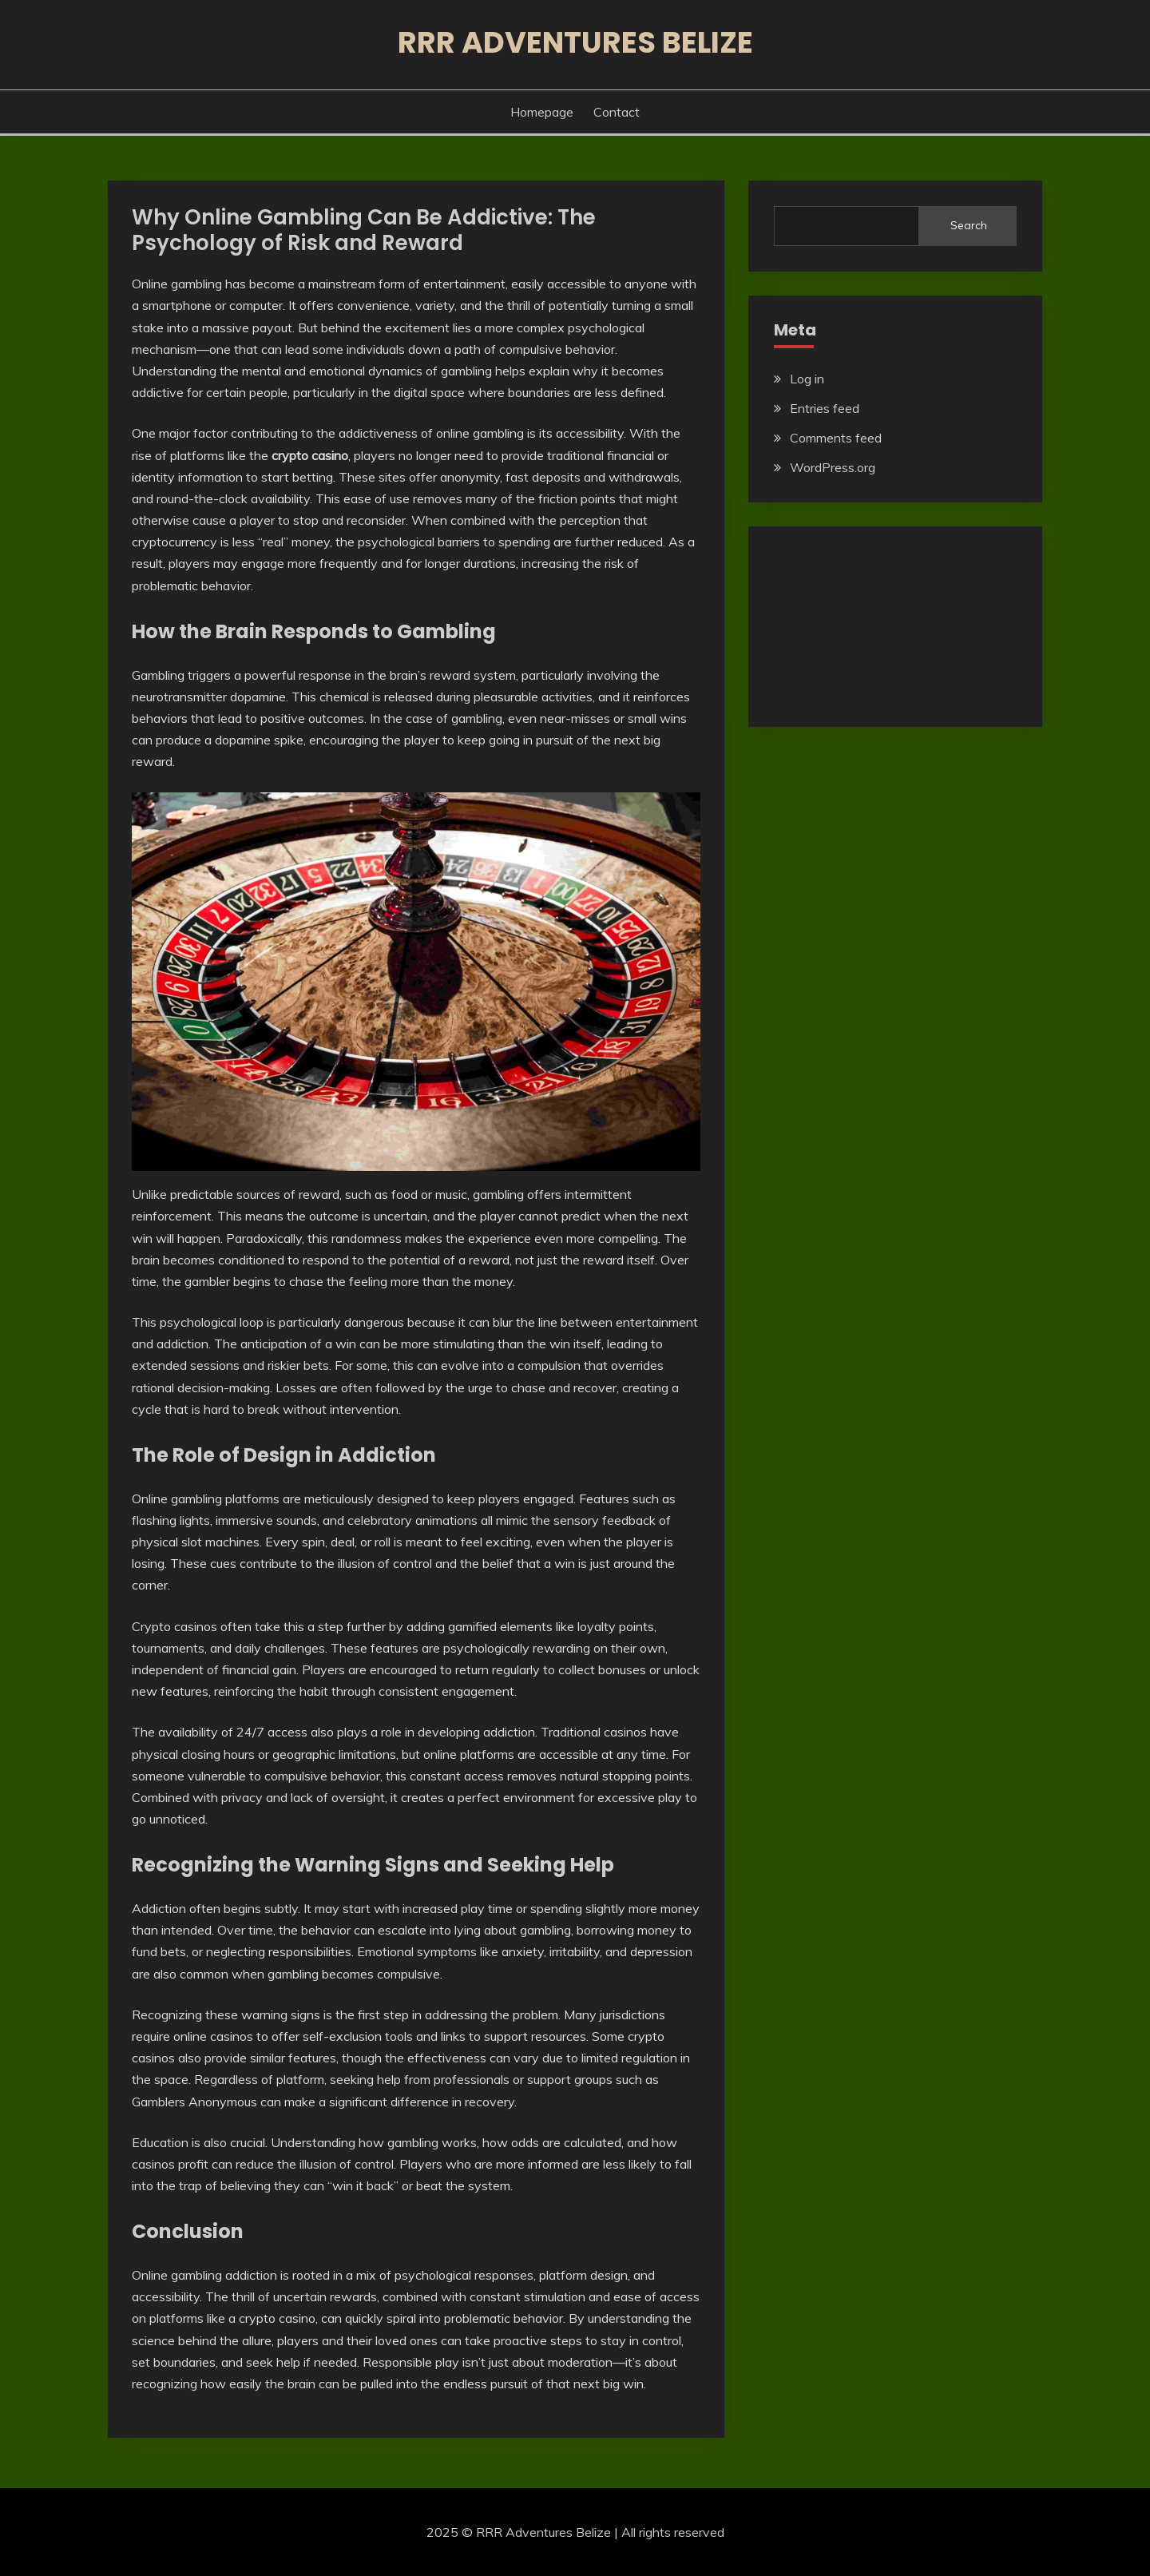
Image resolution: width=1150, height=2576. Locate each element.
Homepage (541, 112)
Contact (616, 112)
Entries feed (824, 408)
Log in (807, 379)
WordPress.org (832, 467)
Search (968, 225)
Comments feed (836, 438)
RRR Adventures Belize (575, 42)
